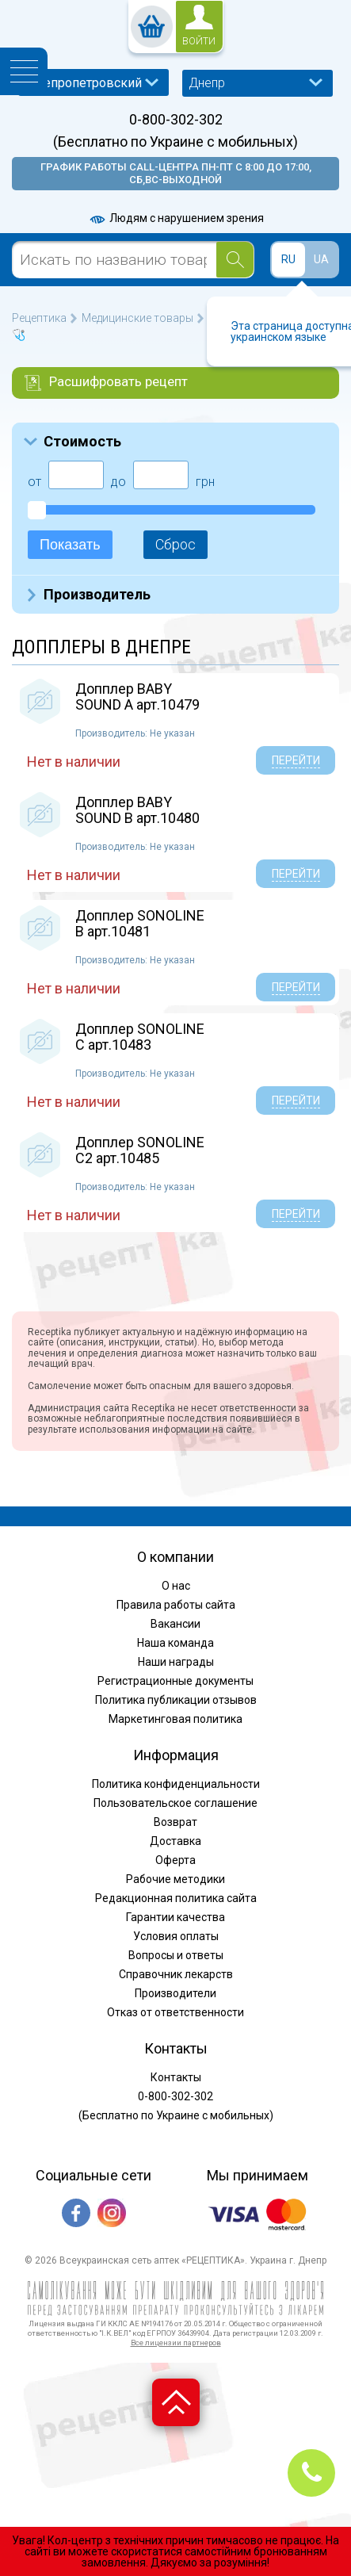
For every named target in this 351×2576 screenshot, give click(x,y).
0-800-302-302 (176, 120)
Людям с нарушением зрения (176, 218)
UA (321, 259)
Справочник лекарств (176, 1974)
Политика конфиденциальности (176, 1784)
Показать (70, 545)
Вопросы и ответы (175, 1955)
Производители (175, 1993)
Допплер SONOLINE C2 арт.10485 (139, 1150)
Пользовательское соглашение (175, 1803)
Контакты (176, 2077)
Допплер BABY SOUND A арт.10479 (137, 696)
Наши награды (176, 1661)
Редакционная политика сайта (176, 1898)
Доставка (175, 1841)
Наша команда (175, 1642)
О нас (176, 1585)
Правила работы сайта (175, 1604)
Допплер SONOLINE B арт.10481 (139, 923)
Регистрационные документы (175, 1681)
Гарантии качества (175, 1917)
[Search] (235, 260)
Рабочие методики (175, 1879)
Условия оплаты (176, 1936)
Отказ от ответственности (175, 2012)
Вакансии (175, 1623)
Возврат (175, 1822)
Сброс (175, 544)
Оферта (175, 1860)
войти (199, 41)
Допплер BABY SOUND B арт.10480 (137, 810)
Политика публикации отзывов (176, 1700)
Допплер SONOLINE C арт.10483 (139, 1036)
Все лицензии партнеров (176, 2342)
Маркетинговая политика (175, 1719)
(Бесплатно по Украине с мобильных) (175, 142)
